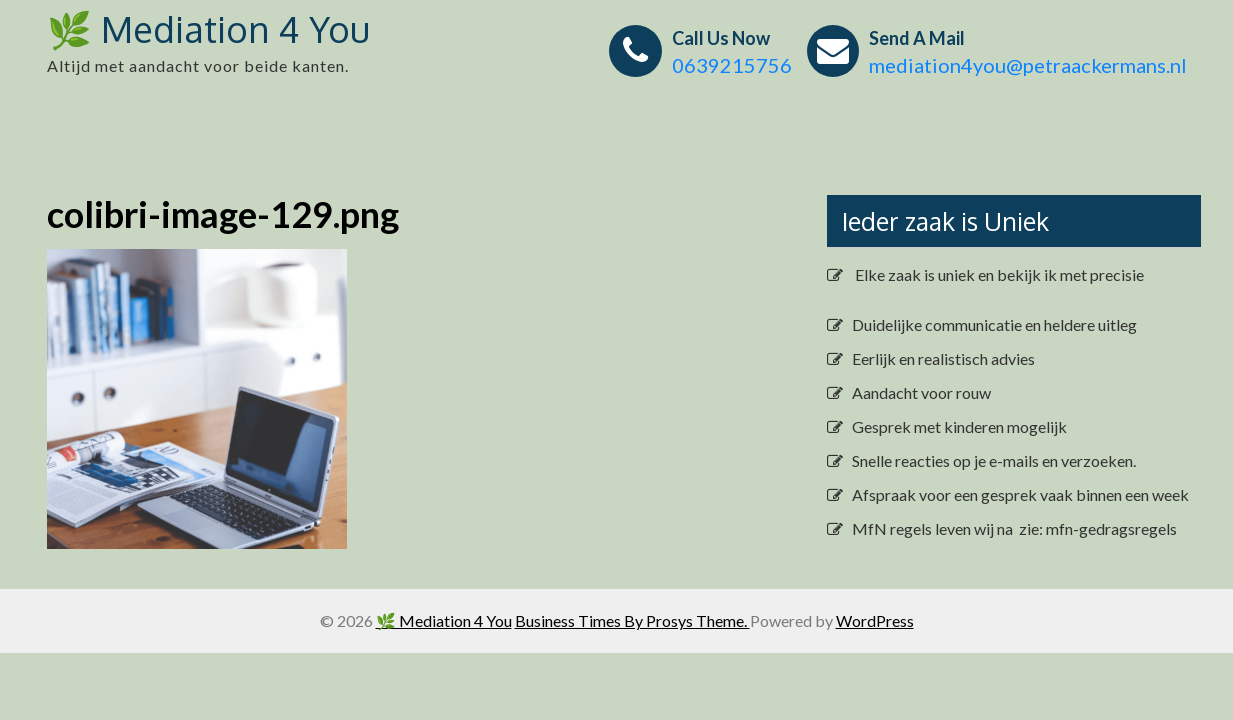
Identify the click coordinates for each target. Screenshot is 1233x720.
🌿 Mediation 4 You (208, 28)
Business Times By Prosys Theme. (632, 620)
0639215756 (732, 65)
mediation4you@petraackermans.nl (1028, 65)
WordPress (875, 620)
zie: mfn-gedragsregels (1096, 528)
